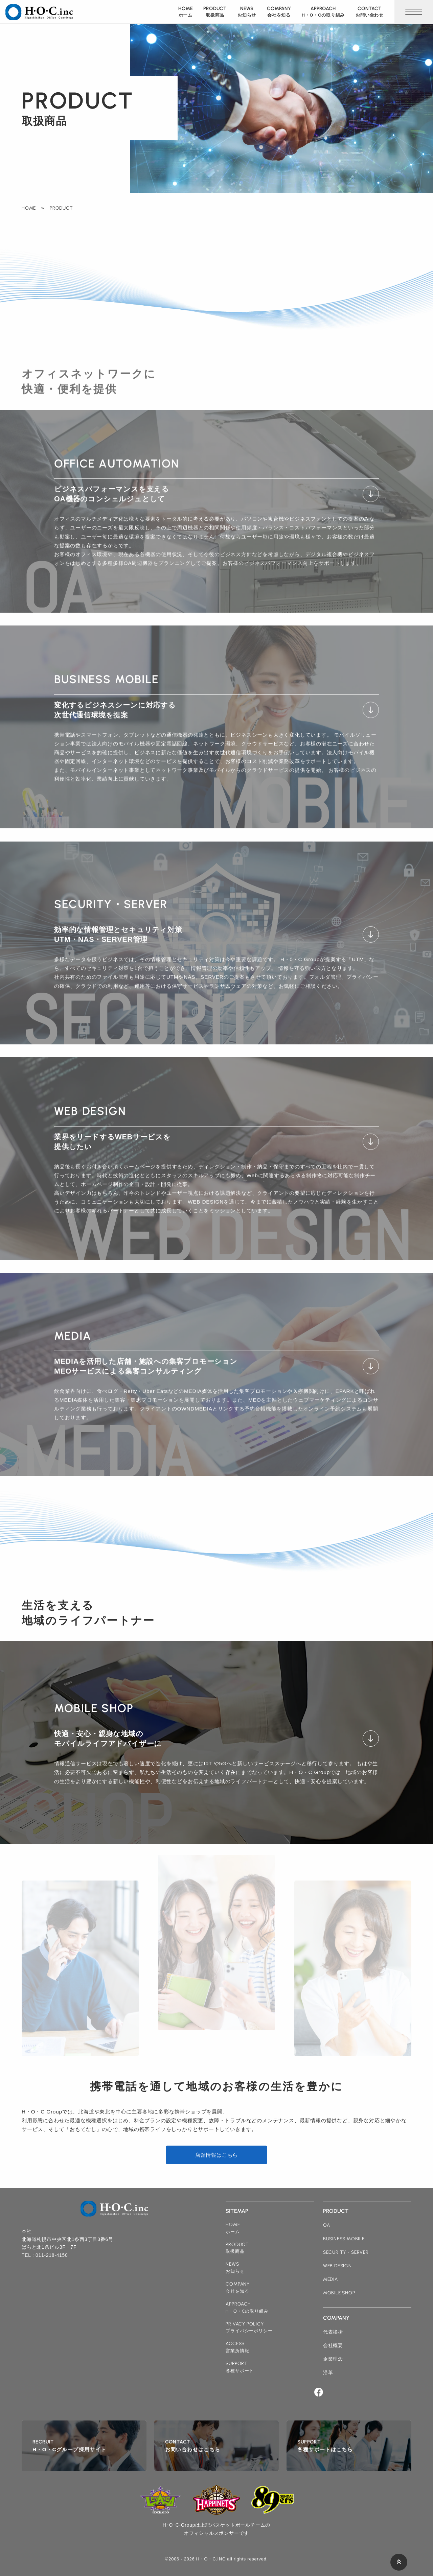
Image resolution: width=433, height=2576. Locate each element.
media (330, 2279)
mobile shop (339, 2292)
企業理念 (333, 2359)
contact (370, 12)
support (240, 2367)
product (215, 12)
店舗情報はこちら (216, 2155)
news (246, 12)
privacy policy (249, 2327)
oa (326, 2225)
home (185, 12)
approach (323, 12)
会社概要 (333, 2345)
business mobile (344, 2238)
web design (337, 2265)
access (237, 2347)
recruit (69, 2446)
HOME (29, 208)
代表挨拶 (333, 2332)
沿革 (328, 2372)
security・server (346, 2252)
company (279, 12)
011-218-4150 (52, 2255)
